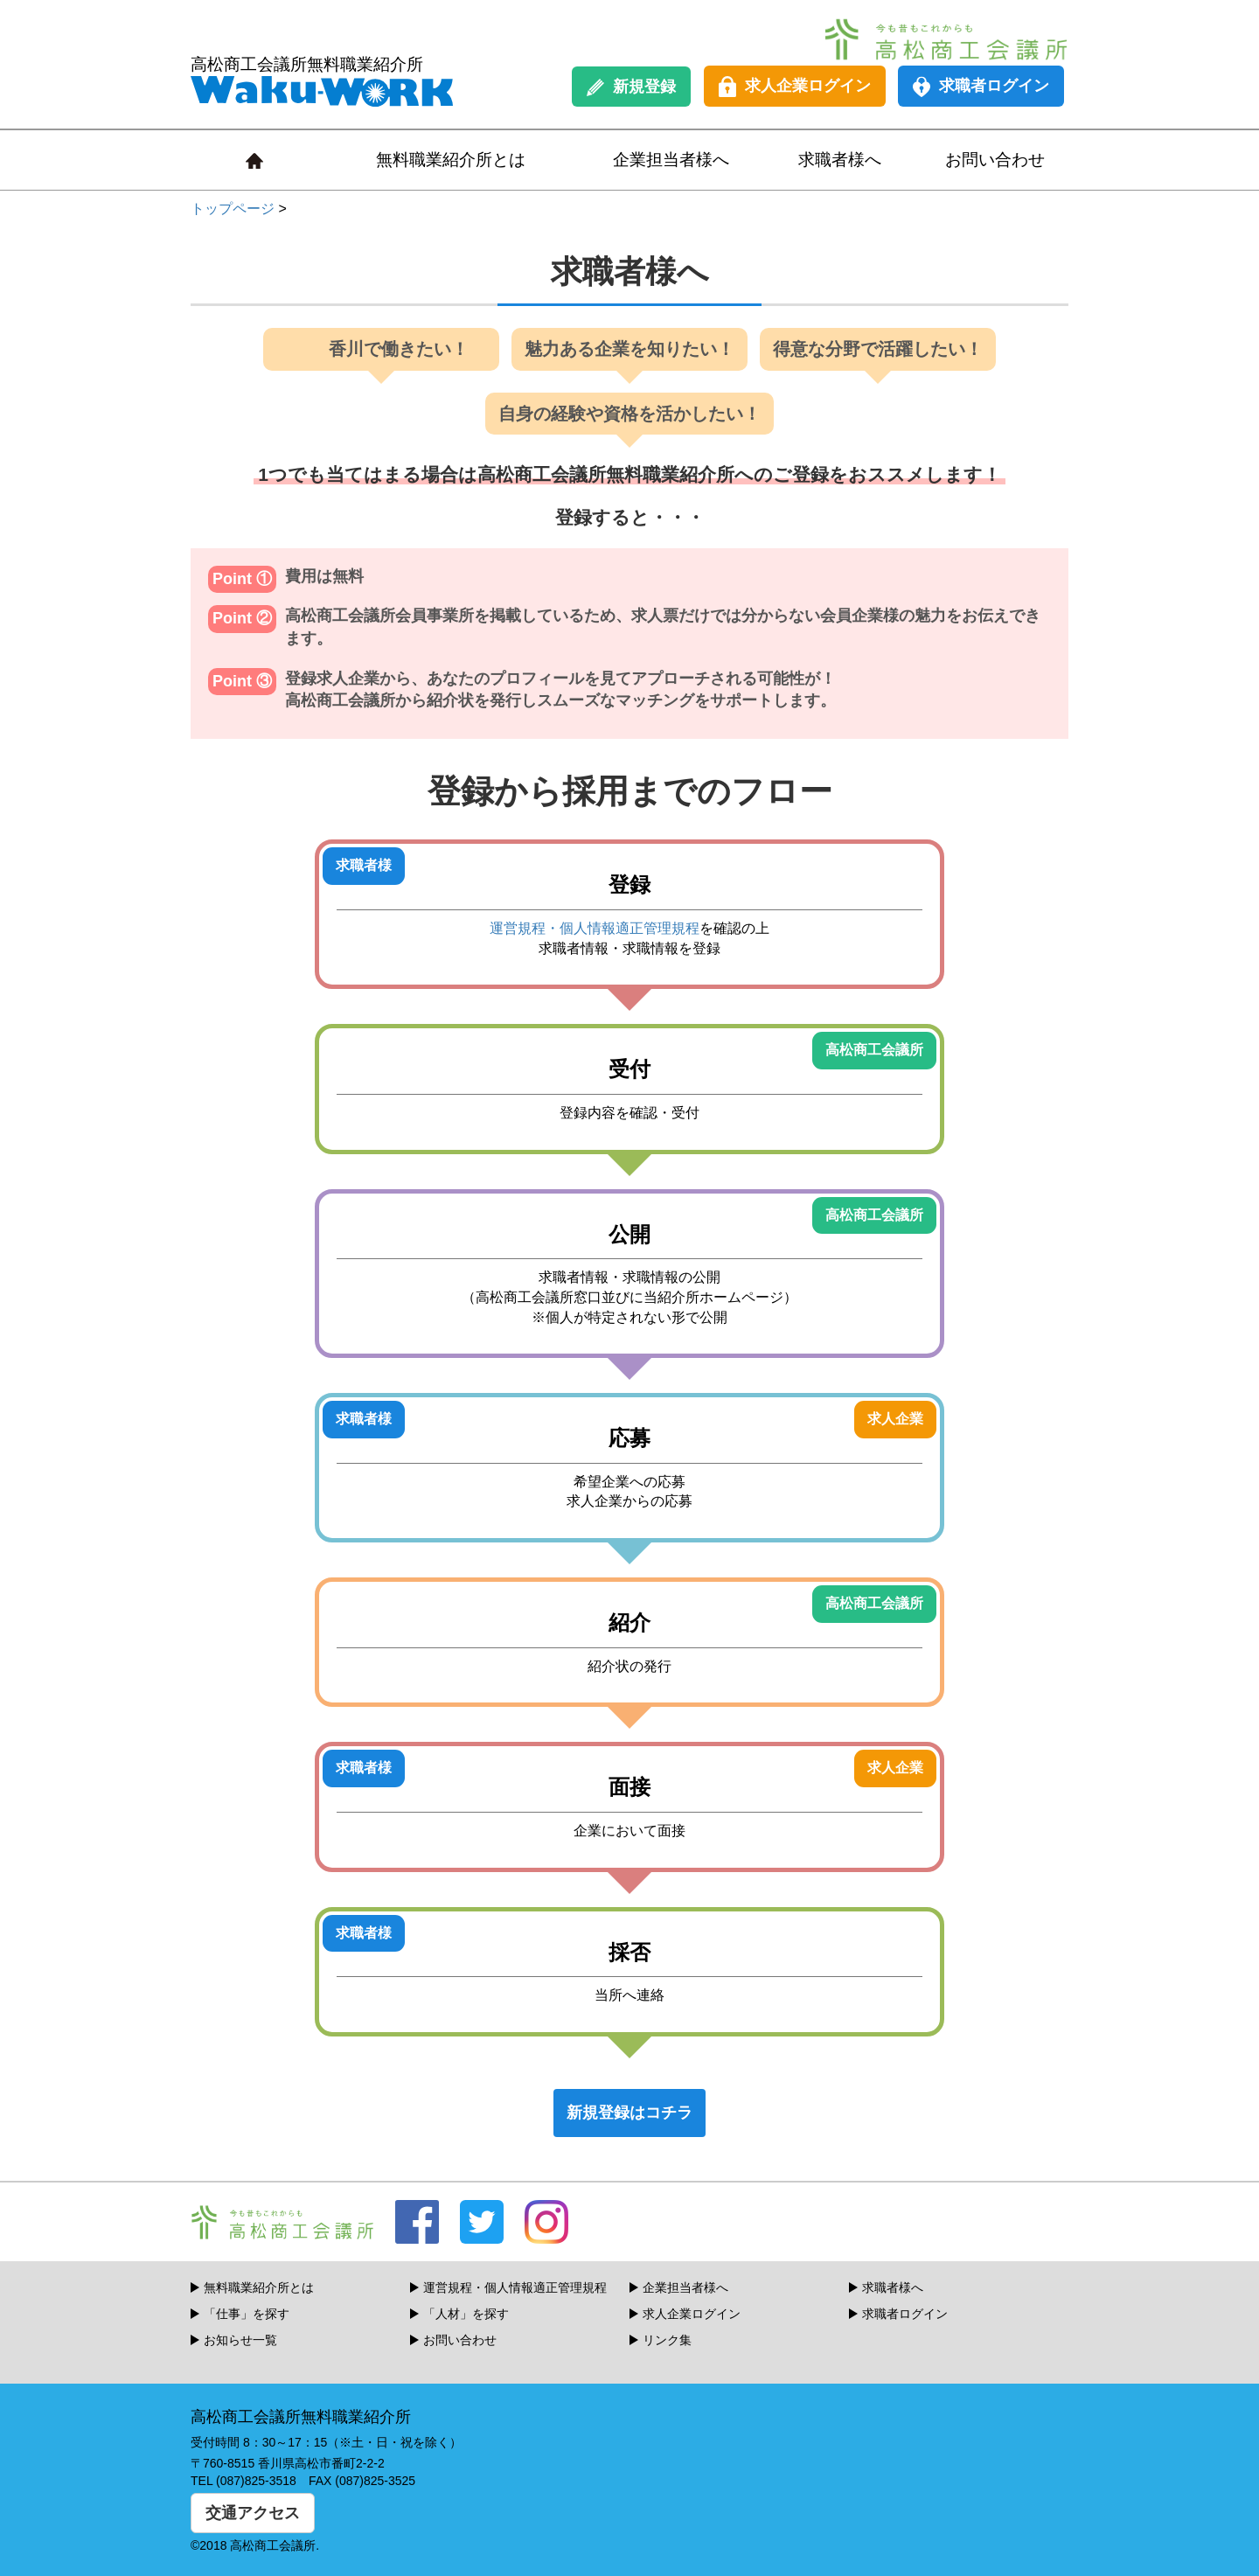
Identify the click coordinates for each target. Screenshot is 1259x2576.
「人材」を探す (466, 2314)
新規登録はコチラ (629, 2112)
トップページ (233, 208)
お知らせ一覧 (240, 2340)
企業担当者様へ (671, 159)
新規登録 (631, 87)
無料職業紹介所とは (450, 159)
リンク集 (667, 2340)
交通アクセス (252, 2513)
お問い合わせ (995, 159)
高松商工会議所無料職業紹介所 (322, 81)
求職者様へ (839, 159)
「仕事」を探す (246, 2314)
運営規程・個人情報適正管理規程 (594, 928)
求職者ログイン (981, 86)
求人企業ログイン (795, 86)
